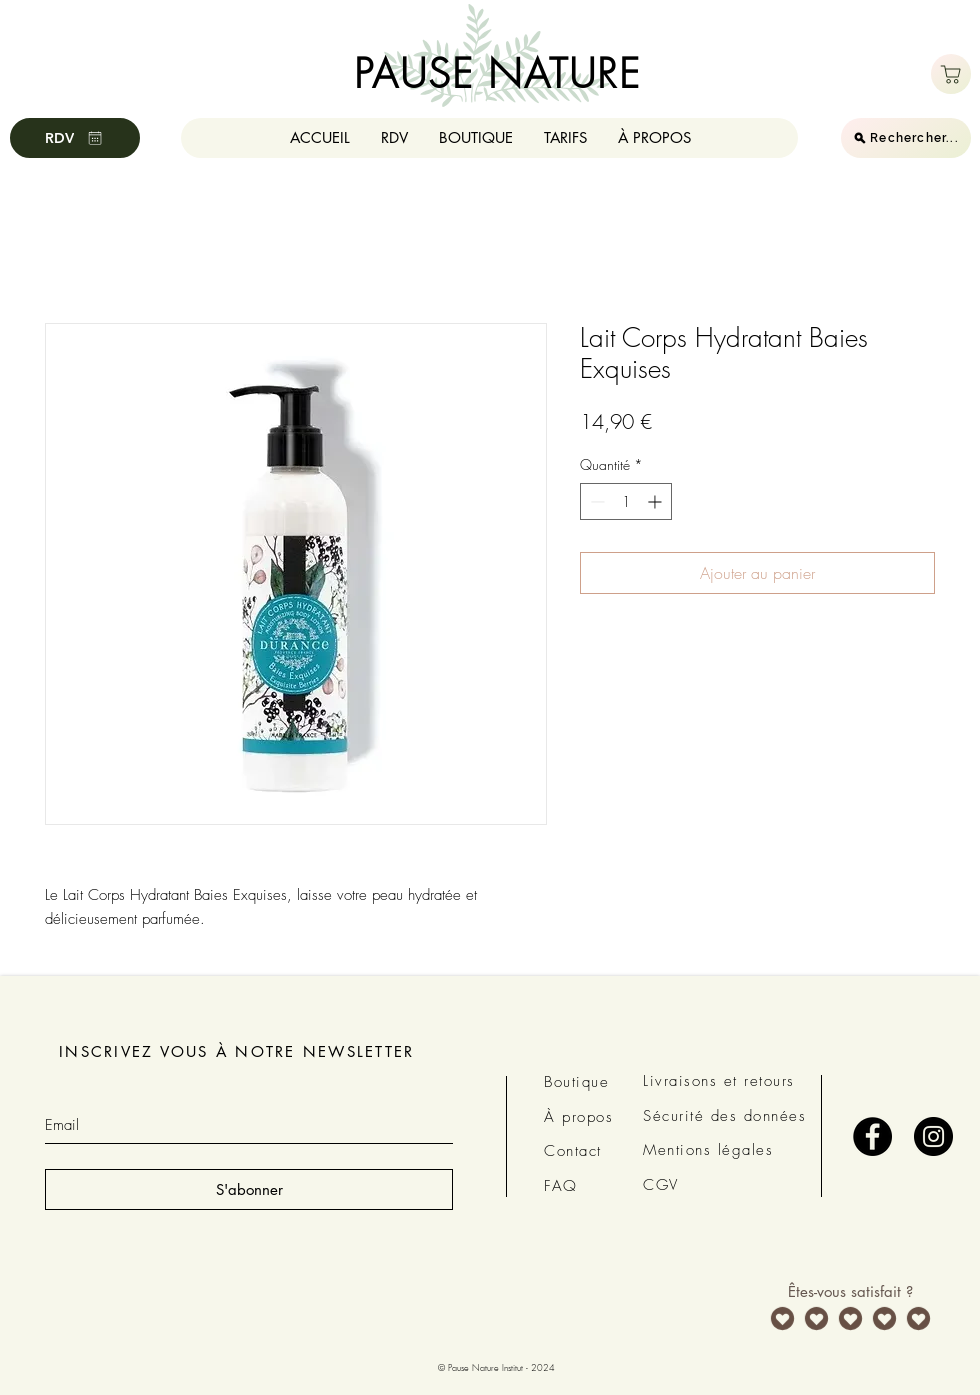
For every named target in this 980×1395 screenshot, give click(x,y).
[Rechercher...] (906, 138)
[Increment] (656, 501)
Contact (573, 1151)
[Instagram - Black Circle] (933, 1136)
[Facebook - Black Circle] (872, 1136)
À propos (578, 1117)
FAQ (561, 1186)
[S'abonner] (249, 1189)
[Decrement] (595, 501)
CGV (661, 1185)
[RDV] (75, 138)
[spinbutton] (626, 501)
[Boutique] (951, 74)
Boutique (576, 1082)
